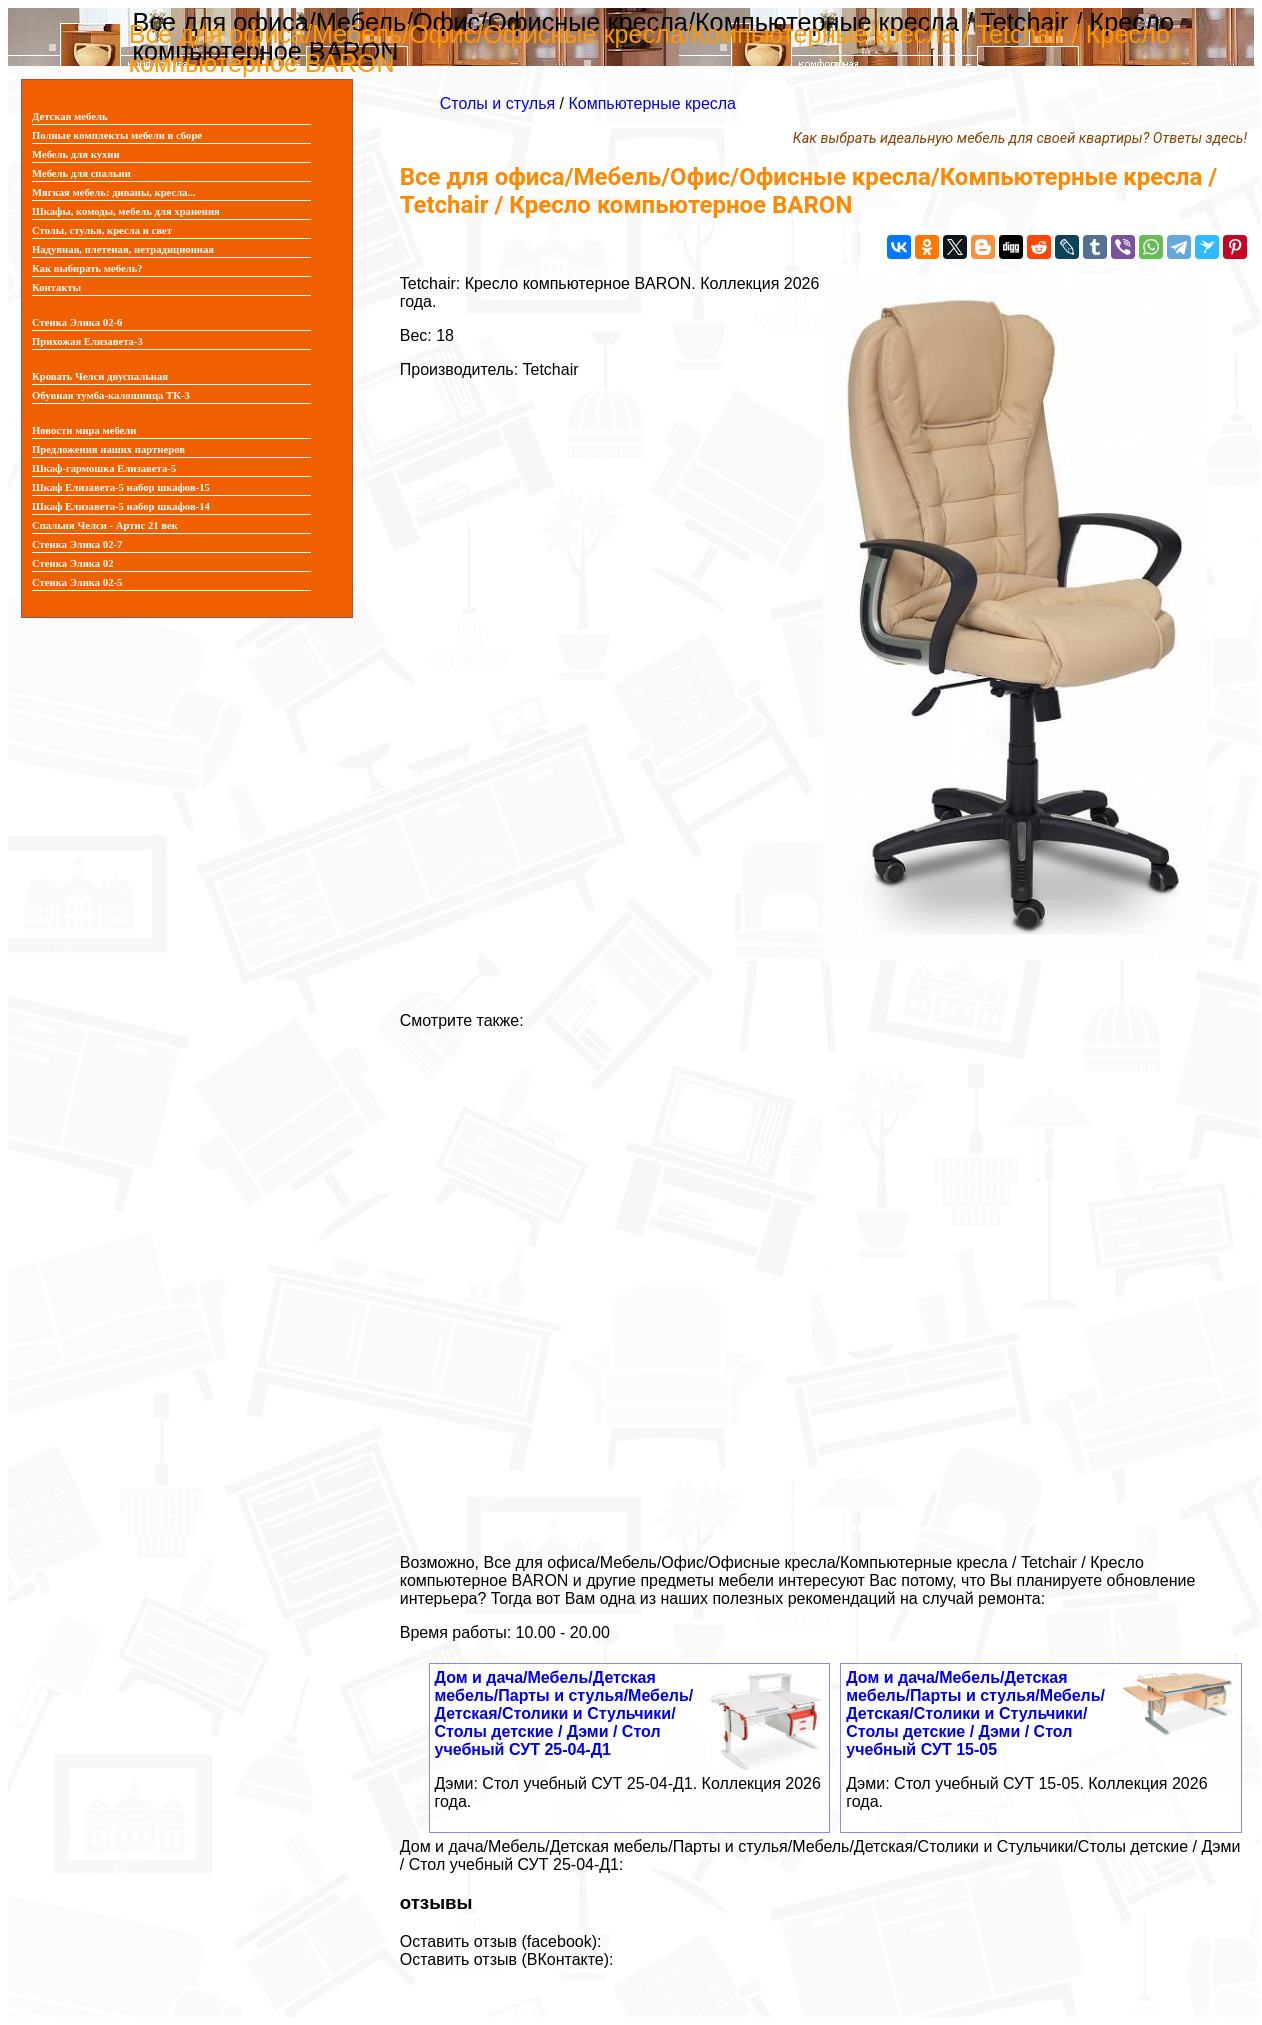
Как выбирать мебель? (87, 268)
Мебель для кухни (76, 154)
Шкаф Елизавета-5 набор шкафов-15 (121, 487)
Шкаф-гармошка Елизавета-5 (104, 468)
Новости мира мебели (84, 430)
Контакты (56, 287)
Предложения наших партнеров (108, 449)
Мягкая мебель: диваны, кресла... (114, 192)
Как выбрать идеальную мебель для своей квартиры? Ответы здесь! (1020, 138)
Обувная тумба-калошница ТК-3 (111, 395)
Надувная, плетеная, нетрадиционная (123, 249)
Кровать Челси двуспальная (100, 376)
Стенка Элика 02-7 (77, 544)
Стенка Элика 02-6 (77, 322)
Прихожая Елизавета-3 (87, 341)
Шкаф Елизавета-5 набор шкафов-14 (121, 506)
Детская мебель (70, 116)
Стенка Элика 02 (72, 563)
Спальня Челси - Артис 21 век (105, 525)
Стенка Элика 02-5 (77, 582)
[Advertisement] (823, 1284)
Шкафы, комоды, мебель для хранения (126, 211)
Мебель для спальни (81, 173)
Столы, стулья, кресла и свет (102, 230)
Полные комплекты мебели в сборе (117, 135)
